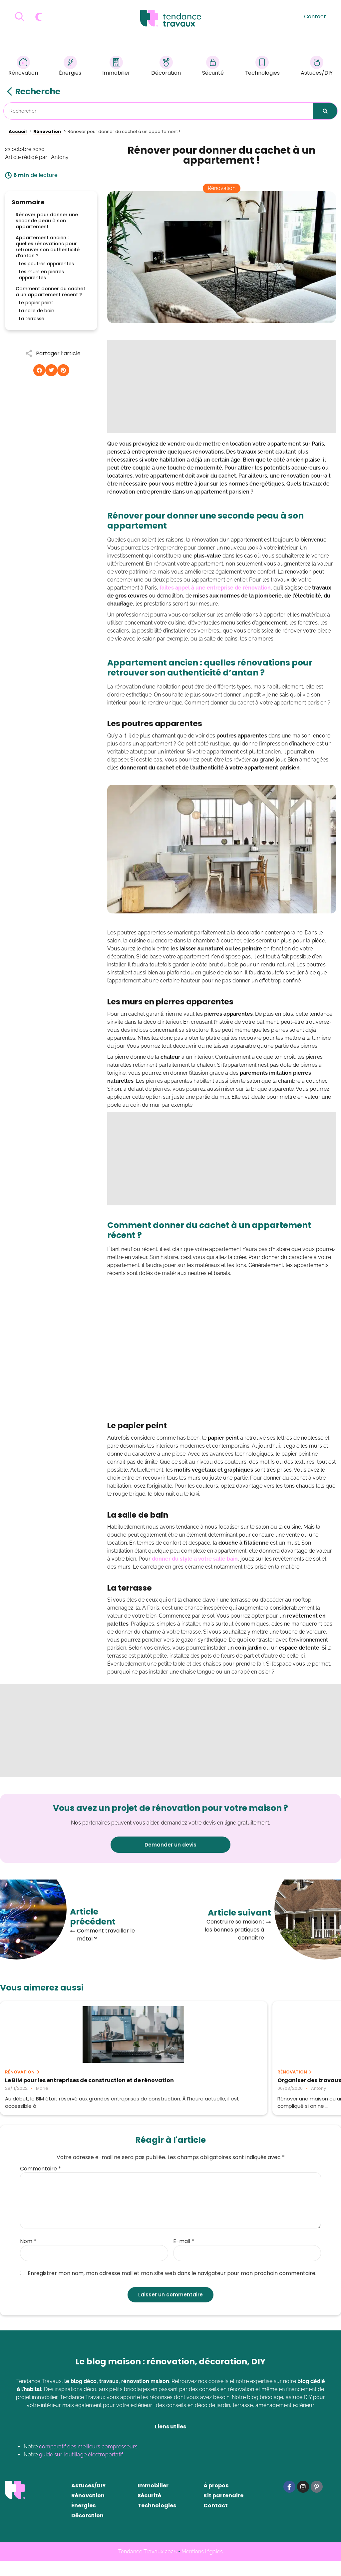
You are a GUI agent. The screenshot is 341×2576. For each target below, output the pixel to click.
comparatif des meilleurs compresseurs (88, 2461)
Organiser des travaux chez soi (164, 2080)
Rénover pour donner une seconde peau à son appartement (47, 221)
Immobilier (116, 67)
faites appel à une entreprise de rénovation (215, 588)
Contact (315, 16)
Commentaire (40, 2183)
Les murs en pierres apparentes (41, 275)
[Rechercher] (325, 111)
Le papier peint (36, 303)
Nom (28, 2256)
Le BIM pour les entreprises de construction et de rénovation (48, 2083)
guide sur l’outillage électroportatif (81, 2469)
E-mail (183, 2256)
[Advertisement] (221, 386)
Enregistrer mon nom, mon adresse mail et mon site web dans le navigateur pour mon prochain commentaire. (168, 2288)
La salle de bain (36, 311)
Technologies (262, 67)
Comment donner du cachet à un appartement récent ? (50, 292)
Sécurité (213, 67)
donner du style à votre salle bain (195, 1559)
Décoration (166, 67)
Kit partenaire (223, 2510)
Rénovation (23, 67)
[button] (39, 370)
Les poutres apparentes (46, 264)
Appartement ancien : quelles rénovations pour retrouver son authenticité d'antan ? (48, 247)
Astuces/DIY (317, 67)
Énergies (70, 67)
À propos (215, 2500)
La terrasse (31, 319)
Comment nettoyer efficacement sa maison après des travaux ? (283, 2083)
